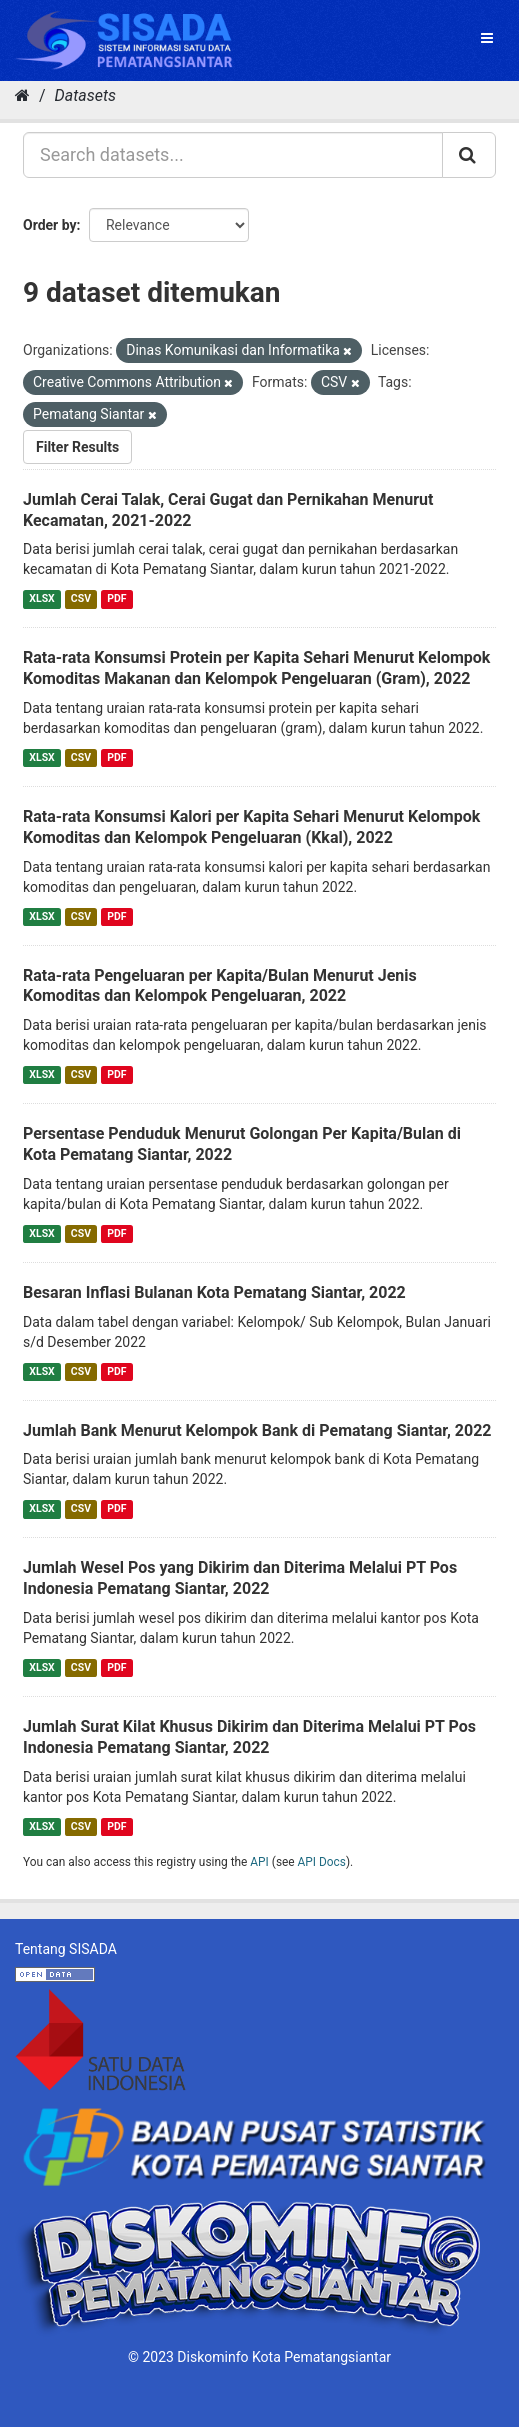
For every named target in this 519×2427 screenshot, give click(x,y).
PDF (116, 598)
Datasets (85, 95)
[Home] (22, 95)
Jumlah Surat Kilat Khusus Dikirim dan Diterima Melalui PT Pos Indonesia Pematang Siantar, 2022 (249, 1737)
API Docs (322, 1862)
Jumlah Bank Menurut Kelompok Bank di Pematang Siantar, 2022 (257, 1430)
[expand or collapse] (487, 38)
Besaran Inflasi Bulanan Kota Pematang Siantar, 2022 (214, 1292)
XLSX (41, 598)
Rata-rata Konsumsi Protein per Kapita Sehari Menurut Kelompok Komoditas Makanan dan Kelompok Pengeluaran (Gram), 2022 (256, 668)
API (259, 1862)
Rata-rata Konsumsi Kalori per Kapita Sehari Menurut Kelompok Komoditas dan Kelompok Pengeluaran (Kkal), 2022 (251, 827)
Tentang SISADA (66, 1949)
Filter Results (77, 447)
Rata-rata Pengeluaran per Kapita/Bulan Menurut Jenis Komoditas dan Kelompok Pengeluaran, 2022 (220, 986)
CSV (81, 598)
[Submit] (469, 155)
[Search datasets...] (233, 155)
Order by (50, 225)
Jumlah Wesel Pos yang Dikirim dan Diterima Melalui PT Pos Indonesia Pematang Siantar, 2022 (240, 1578)
